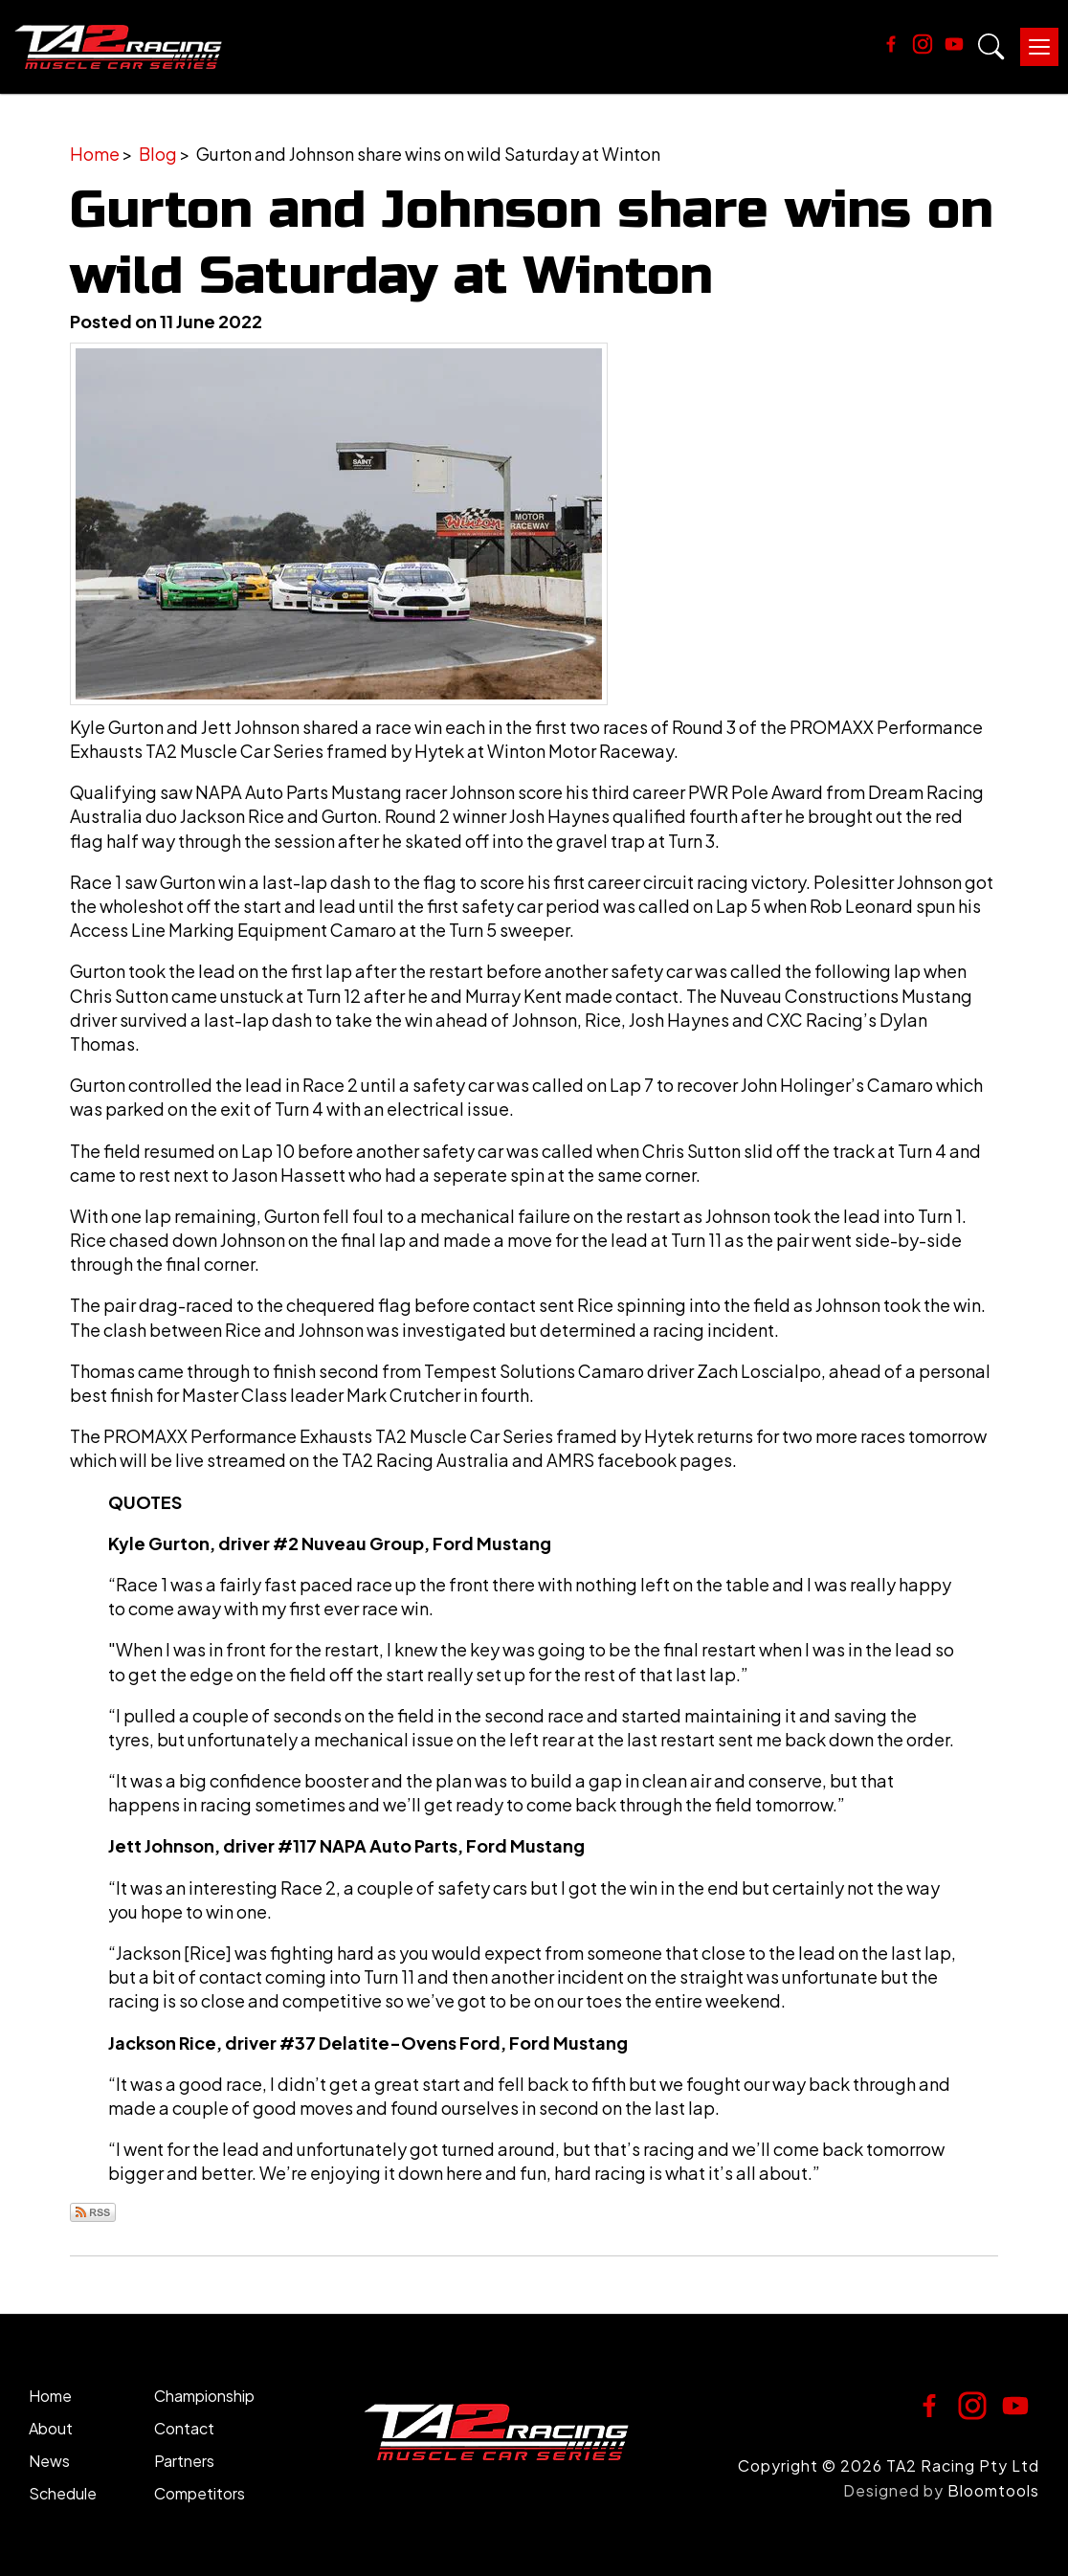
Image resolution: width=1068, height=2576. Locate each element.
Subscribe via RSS (93, 2213)
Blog (158, 155)
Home (95, 155)
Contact (184, 2430)
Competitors (199, 2495)
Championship (204, 2396)
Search (991, 47)
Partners (184, 2463)
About (51, 2430)
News (49, 2463)
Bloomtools (993, 2492)
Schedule (63, 2495)
